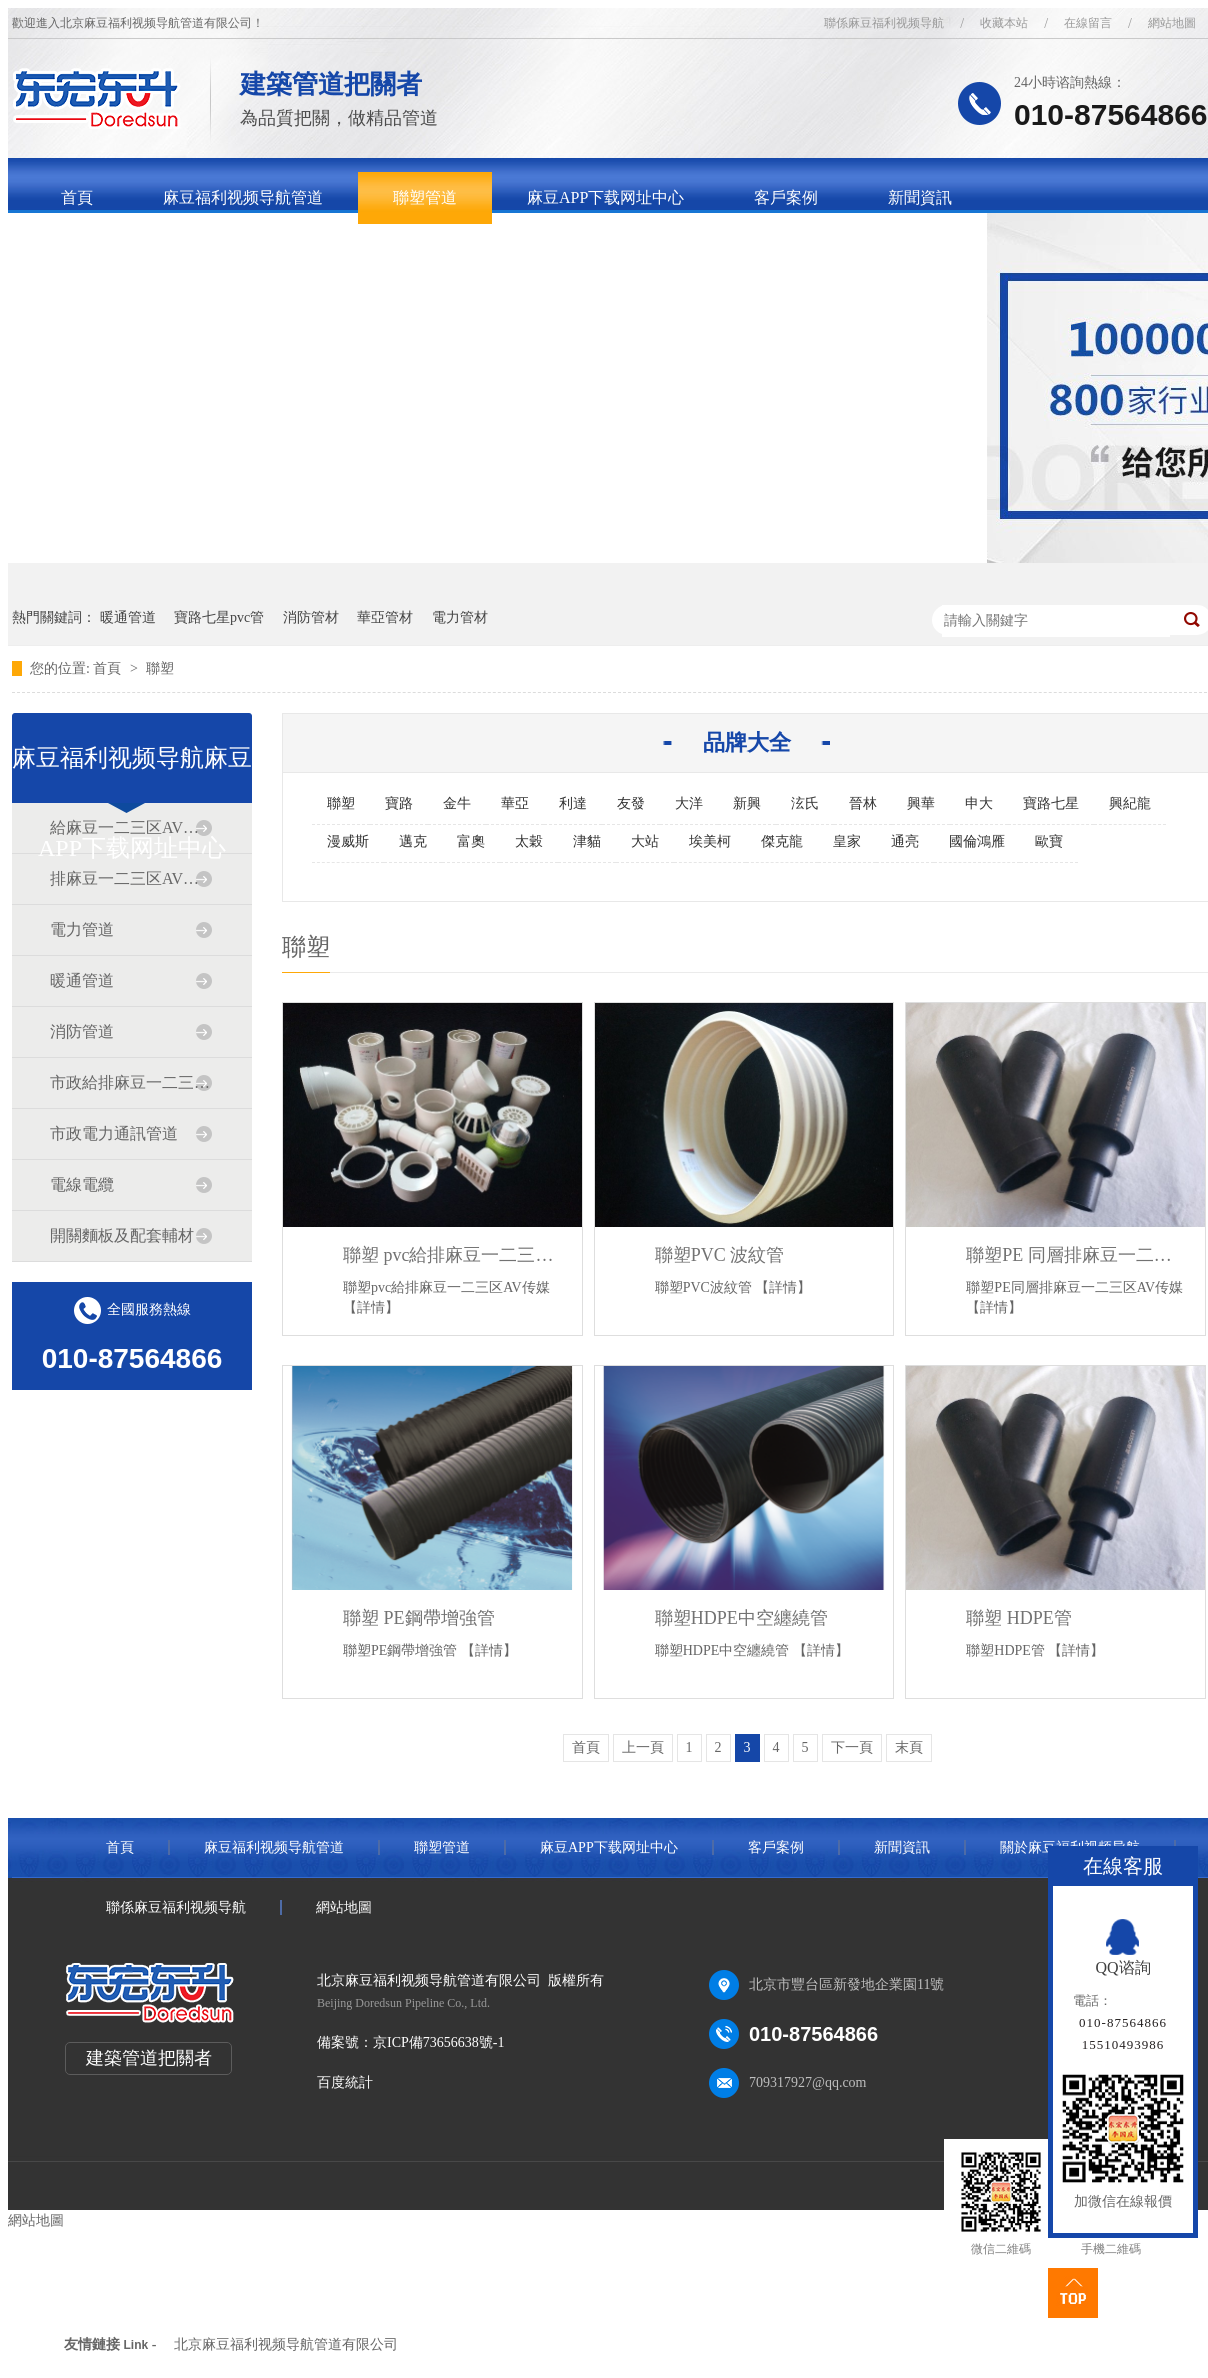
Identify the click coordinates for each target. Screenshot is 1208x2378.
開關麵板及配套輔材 (122, 1235)
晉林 (863, 803)
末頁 (909, 1747)
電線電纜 (82, 1184)
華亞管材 (385, 617)
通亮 (905, 841)
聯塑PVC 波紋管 (720, 1255)
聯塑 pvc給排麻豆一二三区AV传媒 (452, 1255)
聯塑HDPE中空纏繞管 (741, 1618)
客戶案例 (786, 197)
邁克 (413, 841)
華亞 (515, 803)
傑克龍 (782, 841)
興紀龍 (1130, 803)
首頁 (77, 197)
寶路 (399, 803)
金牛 (457, 803)
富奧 (471, 841)
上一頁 (643, 1747)
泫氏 (805, 803)
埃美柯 (710, 841)
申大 (979, 803)
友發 (631, 803)
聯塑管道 (425, 197)
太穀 (529, 841)
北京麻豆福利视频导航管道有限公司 (286, 2344)
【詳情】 (371, 1307)
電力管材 (460, 617)
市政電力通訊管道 (114, 1133)
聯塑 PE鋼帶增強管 (419, 1618)
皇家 (847, 841)
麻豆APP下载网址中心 (605, 197)
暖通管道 (128, 617)
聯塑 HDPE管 (1019, 1618)
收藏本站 (1004, 23)
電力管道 (82, 929)
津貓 (587, 841)
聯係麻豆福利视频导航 (884, 23)
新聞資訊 (920, 197)
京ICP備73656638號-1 (438, 2042)
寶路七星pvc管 (219, 617)
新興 (747, 803)
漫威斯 (348, 841)
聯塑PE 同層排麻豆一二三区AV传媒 (1075, 1255)
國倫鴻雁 (977, 841)
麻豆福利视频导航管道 (243, 197)
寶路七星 (1051, 803)
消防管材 (311, 617)
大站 (645, 841)
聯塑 (160, 668)
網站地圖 (344, 1907)
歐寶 (1049, 841)
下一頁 (852, 1747)
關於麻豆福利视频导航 (141, 249)
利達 (573, 803)
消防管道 (82, 1031)
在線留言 (1088, 23)
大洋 (689, 803)
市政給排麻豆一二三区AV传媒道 (131, 1082)
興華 (921, 803)
